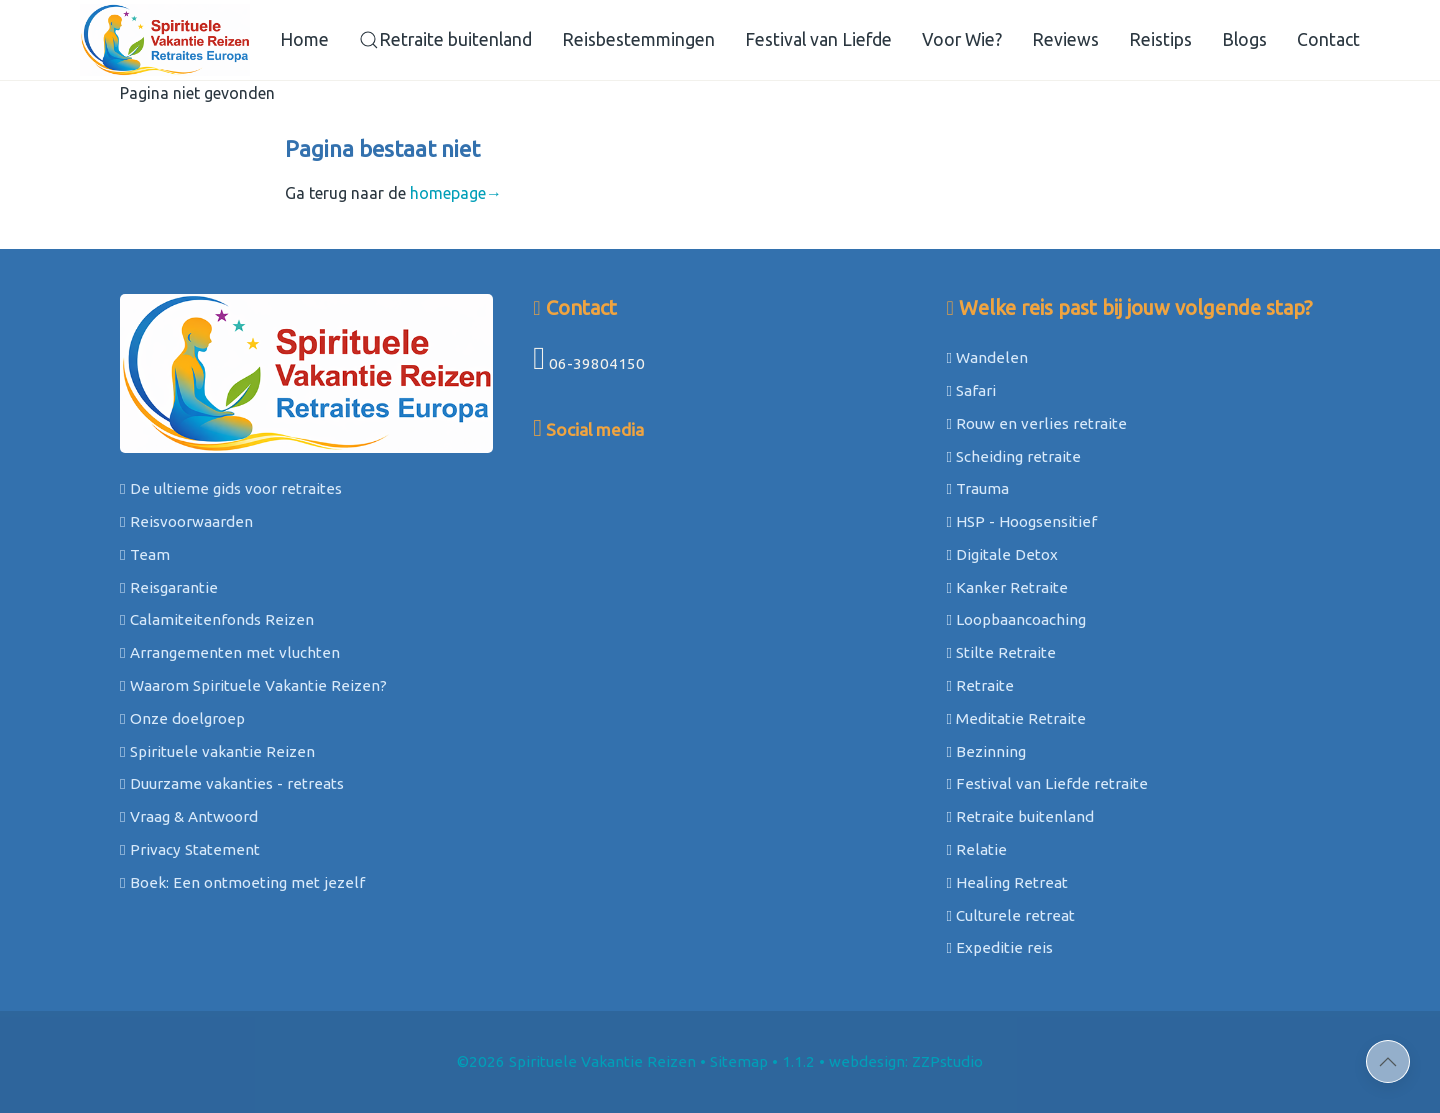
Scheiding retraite (1013, 456)
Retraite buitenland (445, 40)
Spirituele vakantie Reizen (217, 751)
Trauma (977, 488)
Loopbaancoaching (1016, 619)
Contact (1328, 39)
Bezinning (986, 751)
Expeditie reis (999, 947)
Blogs (1244, 39)
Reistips (1160, 39)
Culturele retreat (1010, 915)
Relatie (976, 849)
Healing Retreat (1007, 882)
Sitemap (739, 1061)
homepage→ (456, 193)
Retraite (980, 685)
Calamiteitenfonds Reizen (217, 619)
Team (145, 554)
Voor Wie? (962, 39)
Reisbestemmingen (638, 39)
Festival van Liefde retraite (1047, 783)
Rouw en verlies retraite (1036, 423)
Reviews (1065, 39)
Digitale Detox (1002, 554)
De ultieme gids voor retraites (231, 488)
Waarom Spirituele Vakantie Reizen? (253, 685)
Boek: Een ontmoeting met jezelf (242, 882)
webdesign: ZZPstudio (906, 1061)
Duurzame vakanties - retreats (232, 783)
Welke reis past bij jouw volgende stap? (1129, 307)
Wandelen (987, 357)
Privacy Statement (190, 849)
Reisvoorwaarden (186, 521)
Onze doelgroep (182, 718)
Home (304, 39)
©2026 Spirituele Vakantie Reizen (576, 1061)
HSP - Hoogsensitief (1021, 521)
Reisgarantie (169, 587)
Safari (971, 390)
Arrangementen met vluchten (230, 652)
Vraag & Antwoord (189, 816)
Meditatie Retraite (1016, 718)
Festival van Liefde (818, 39)
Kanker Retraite (1007, 587)
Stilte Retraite (1001, 652)
